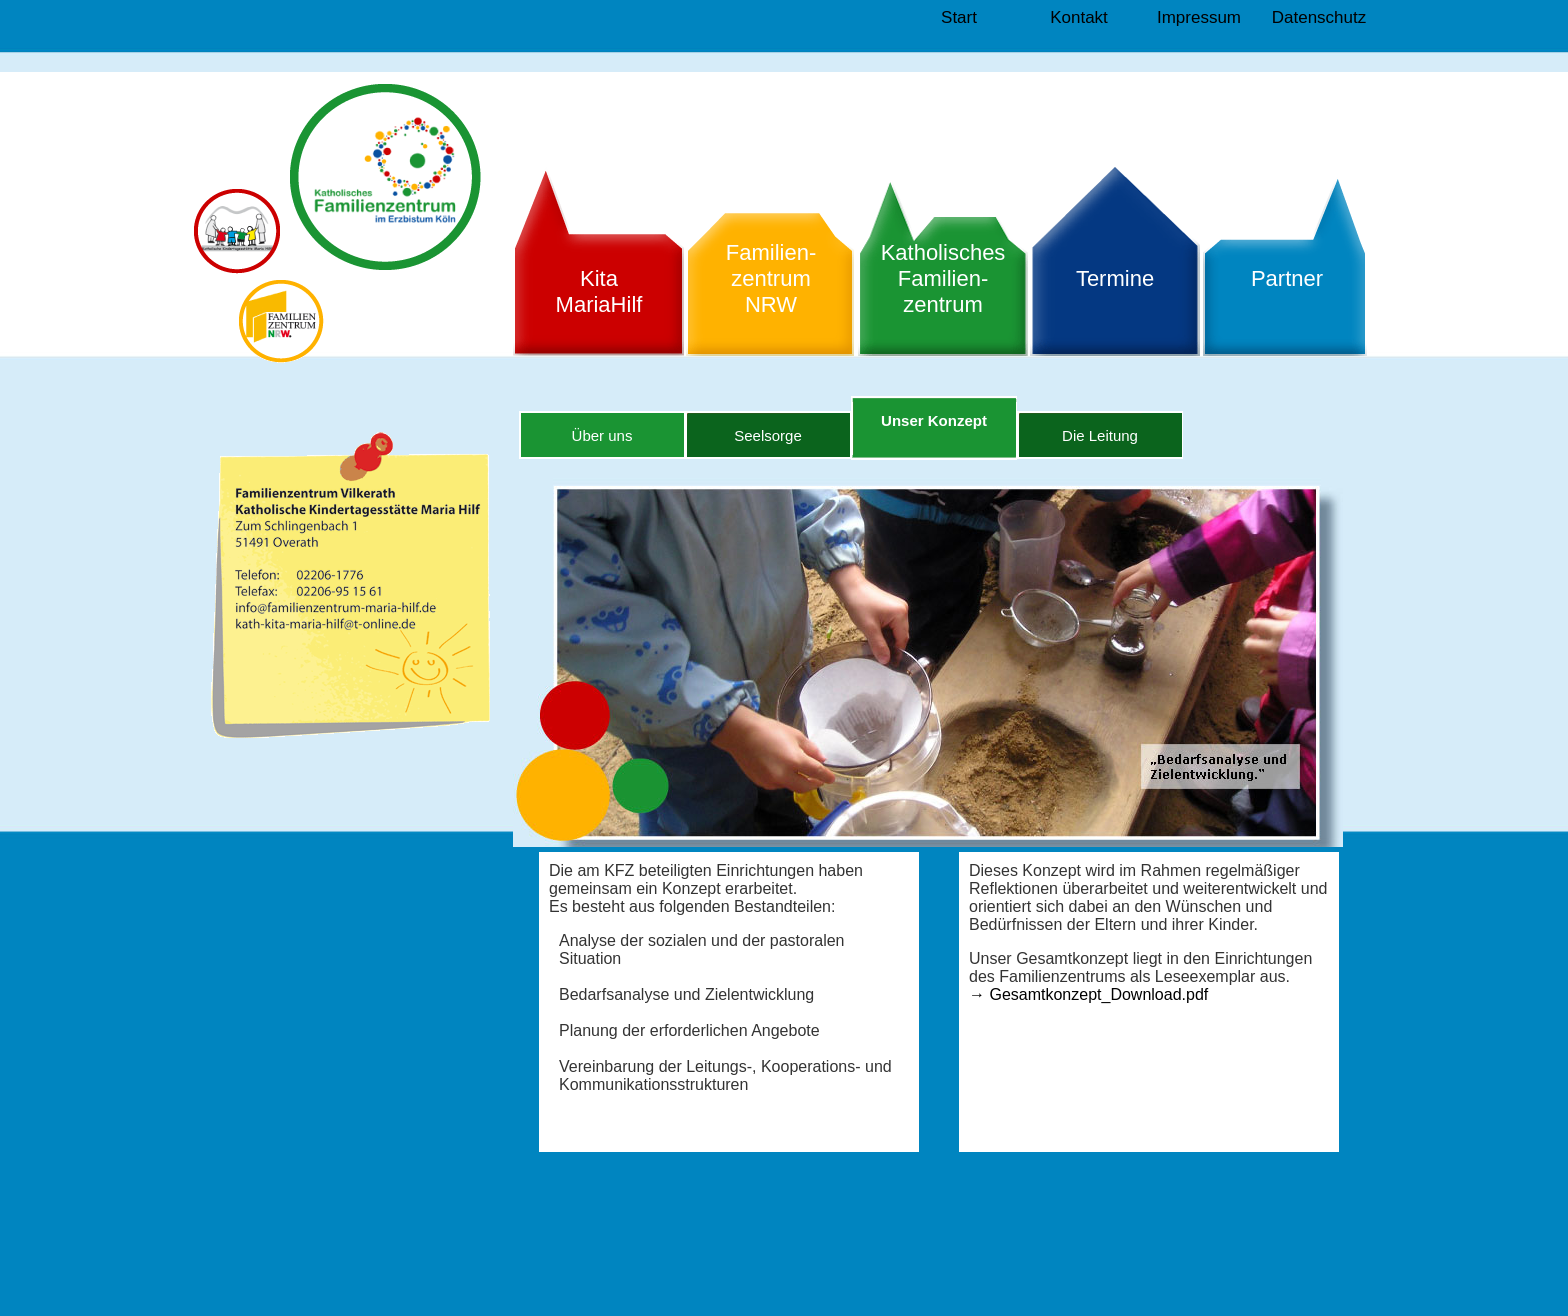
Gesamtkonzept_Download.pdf (1088, 994)
